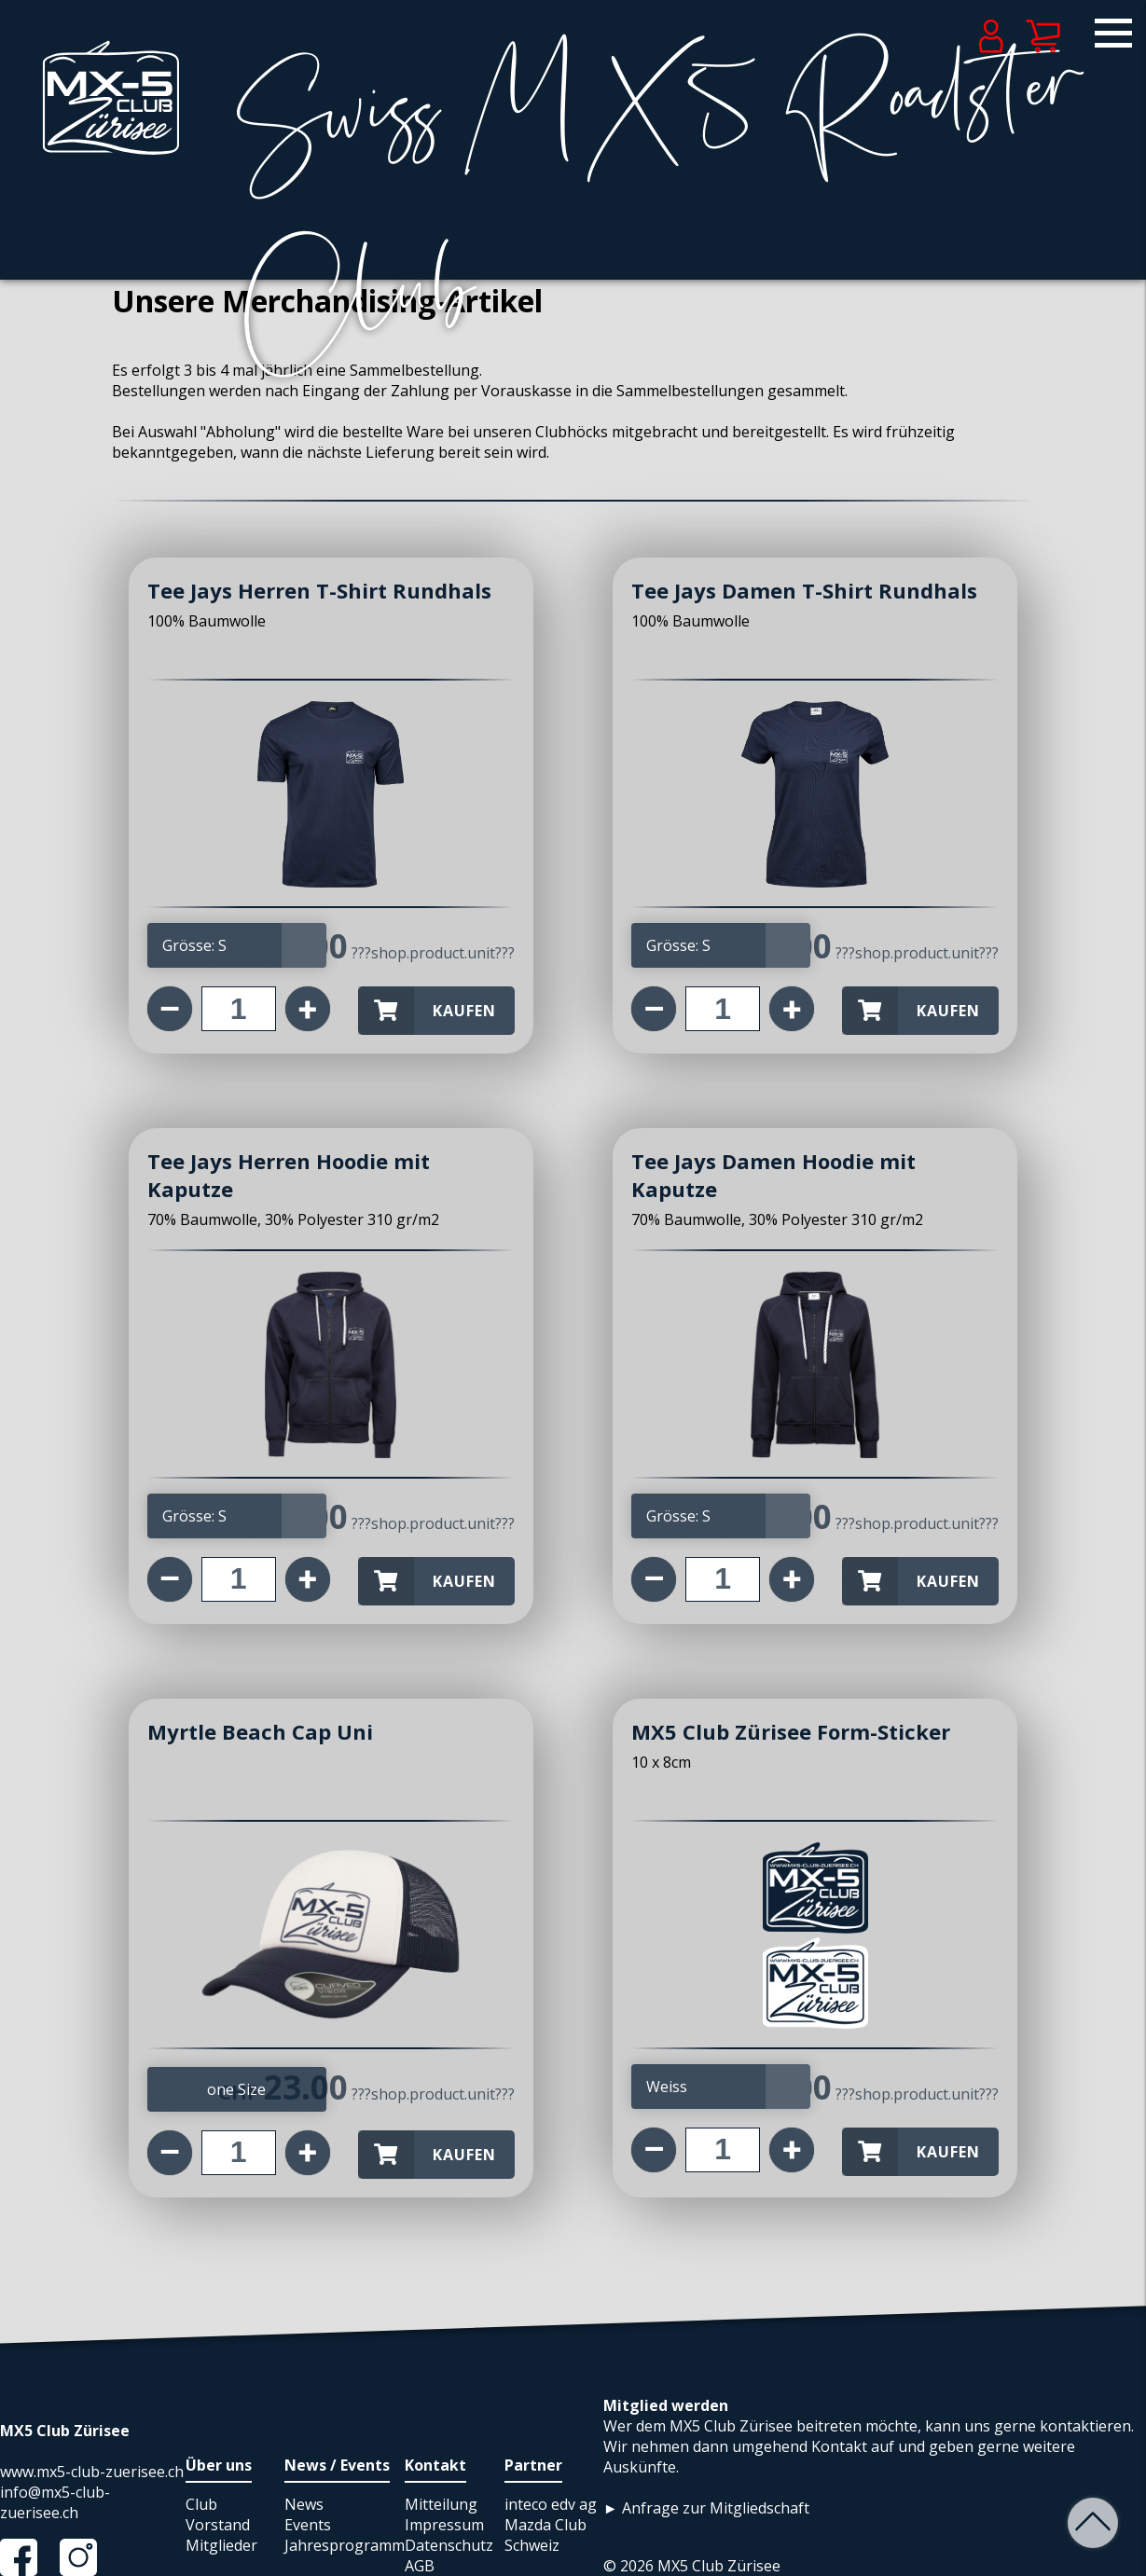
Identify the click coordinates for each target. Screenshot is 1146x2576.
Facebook (28, 2557)
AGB (420, 2565)
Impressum (444, 2524)
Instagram (88, 2557)
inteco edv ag (550, 2504)
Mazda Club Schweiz (545, 2534)
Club (201, 2504)
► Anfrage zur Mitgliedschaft (706, 2508)
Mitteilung (441, 2504)
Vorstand (218, 2524)
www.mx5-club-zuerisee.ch (92, 2471)
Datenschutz (449, 2545)
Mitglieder (221, 2545)
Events (307, 2524)
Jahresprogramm (344, 2545)
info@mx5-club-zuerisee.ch (55, 2502)
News (304, 2504)
